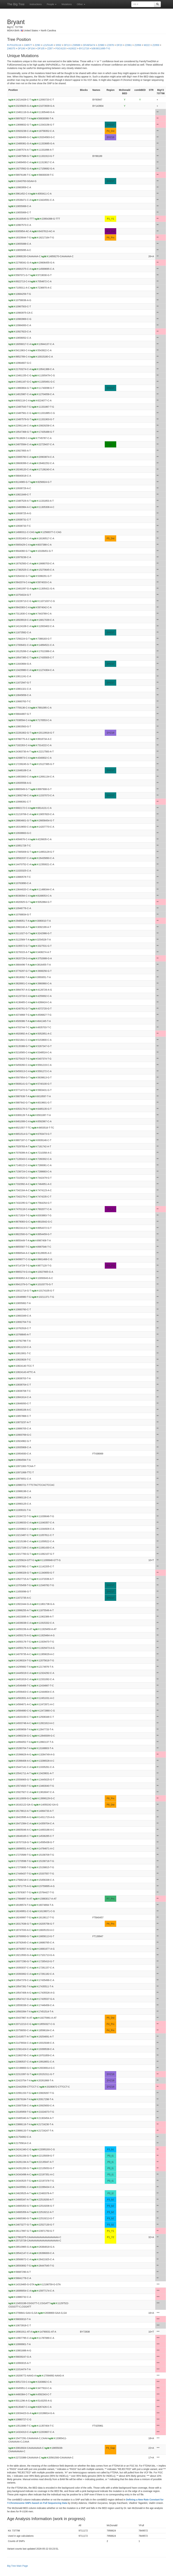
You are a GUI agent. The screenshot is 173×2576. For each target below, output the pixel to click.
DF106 (21, 48)
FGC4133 (60, 48)
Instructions (36, 4)
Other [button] (81, 4)
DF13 (67, 45)
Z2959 (155, 45)
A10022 (72, 48)
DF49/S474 (89, 45)
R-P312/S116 (14, 45)
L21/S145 (48, 45)
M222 (147, 45)
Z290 (37, 45)
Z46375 (11, 48)
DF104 (31, 48)
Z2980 (101, 45)
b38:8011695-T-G (101, 48)
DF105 (40, 48)
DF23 (119, 45)
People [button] (51, 4)
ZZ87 (50, 48)
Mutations (66, 4)
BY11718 (84, 48)
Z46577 (28, 45)
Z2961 (128, 45)
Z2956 (137, 45)
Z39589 (76, 45)
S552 (58, 45)
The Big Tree (15, 4)
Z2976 (110, 45)
